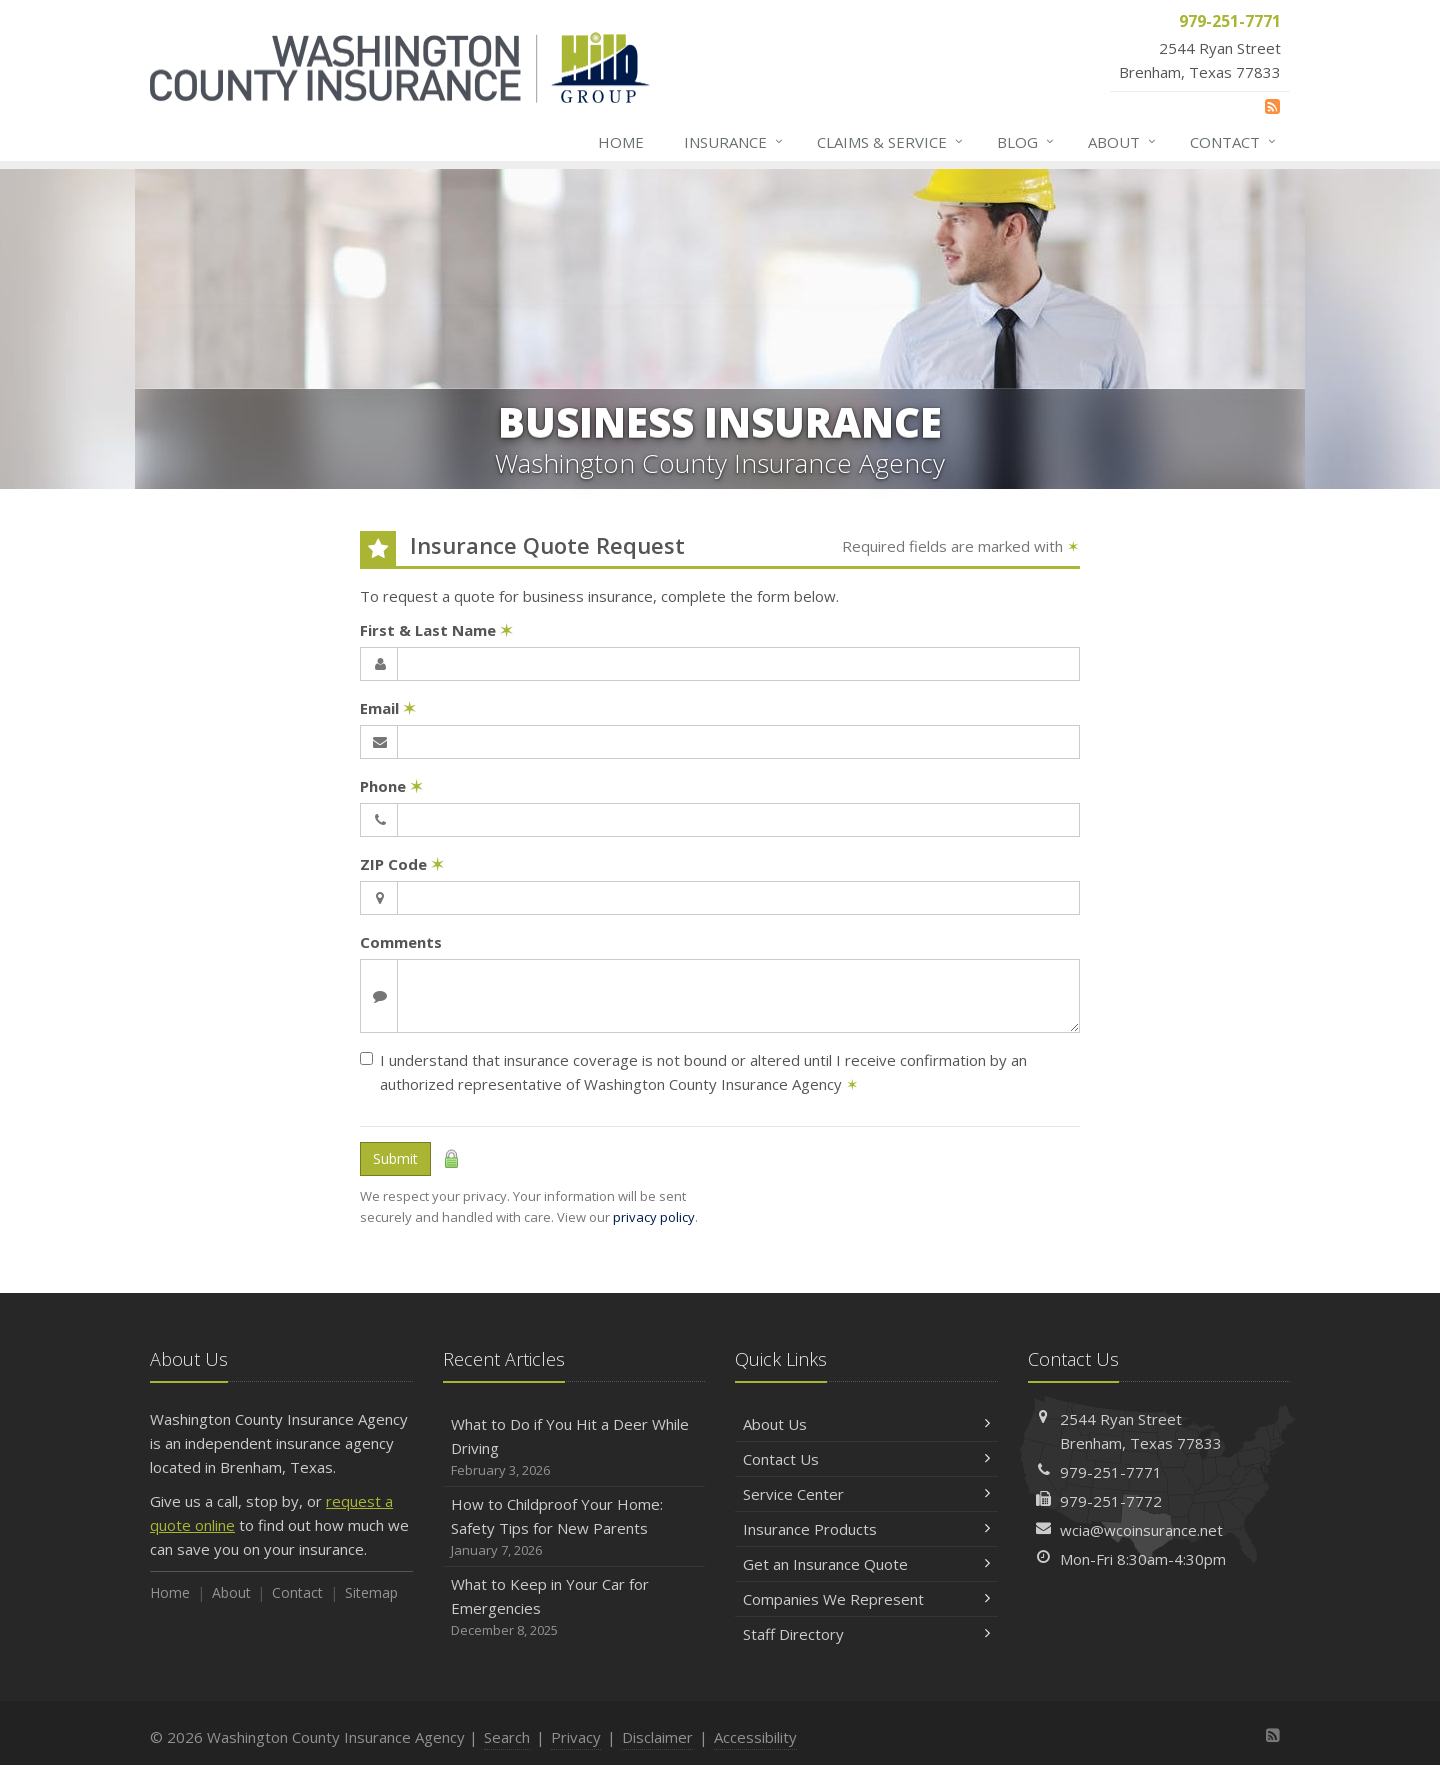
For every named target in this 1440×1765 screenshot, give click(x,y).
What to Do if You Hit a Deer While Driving (574, 1447)
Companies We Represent (866, 1599)
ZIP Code (402, 864)
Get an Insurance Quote (866, 1564)
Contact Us (866, 1459)
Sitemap (371, 1592)
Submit (395, 1158)
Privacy (576, 1737)
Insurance (734, 142)
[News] (1272, 106)
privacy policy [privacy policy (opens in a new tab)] (654, 1217)
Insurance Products (866, 1529)
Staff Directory (866, 1634)
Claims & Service (891, 142)
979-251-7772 (1111, 1501)
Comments (401, 942)
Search (507, 1737)
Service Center (866, 1494)
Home (621, 142)
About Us (866, 1424)
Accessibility (755, 1737)
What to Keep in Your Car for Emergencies (574, 1607)
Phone (391, 786)
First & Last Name (436, 630)
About (1123, 142)
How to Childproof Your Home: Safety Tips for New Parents (574, 1527)
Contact (1234, 142)
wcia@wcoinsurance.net (1141, 1530)
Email (388, 708)
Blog (1026, 142)
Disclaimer (657, 1737)
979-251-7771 (1111, 1472)
